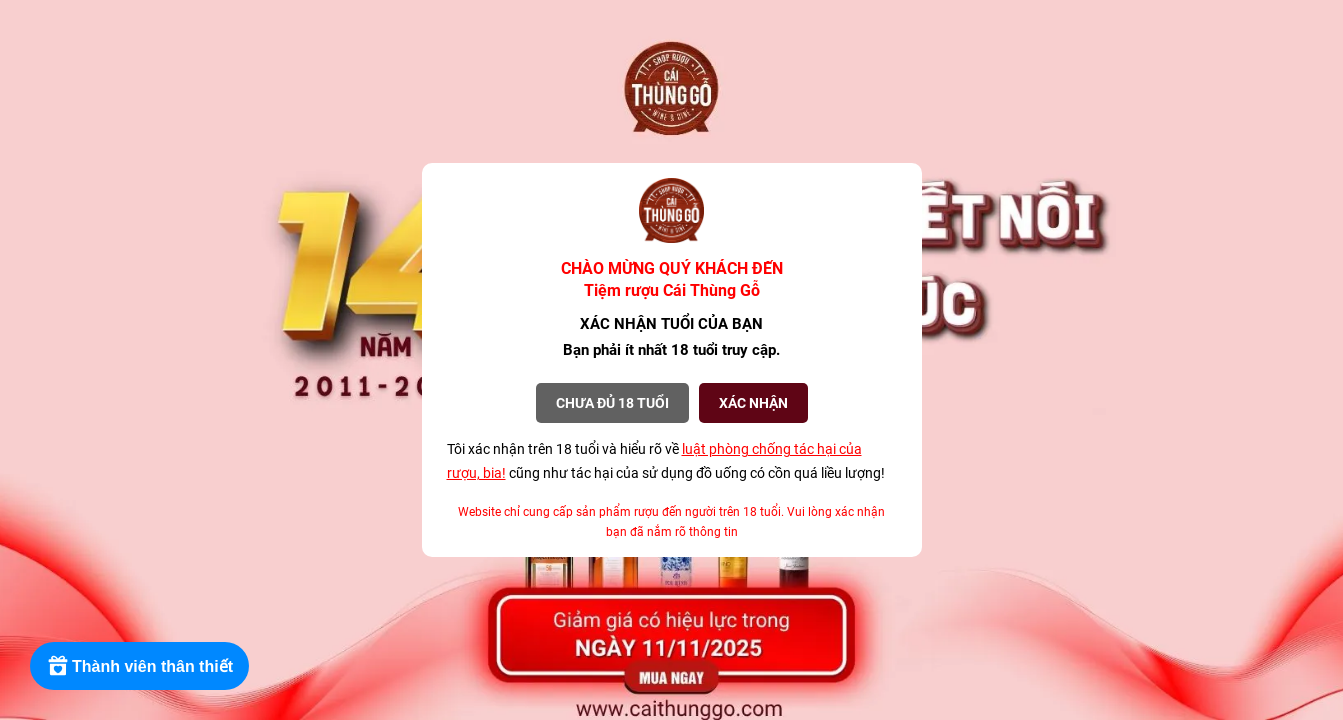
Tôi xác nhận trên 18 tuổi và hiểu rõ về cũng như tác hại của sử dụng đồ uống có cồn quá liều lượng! (666, 461)
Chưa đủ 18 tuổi (612, 403)
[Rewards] (139, 666)
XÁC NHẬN (753, 403)
